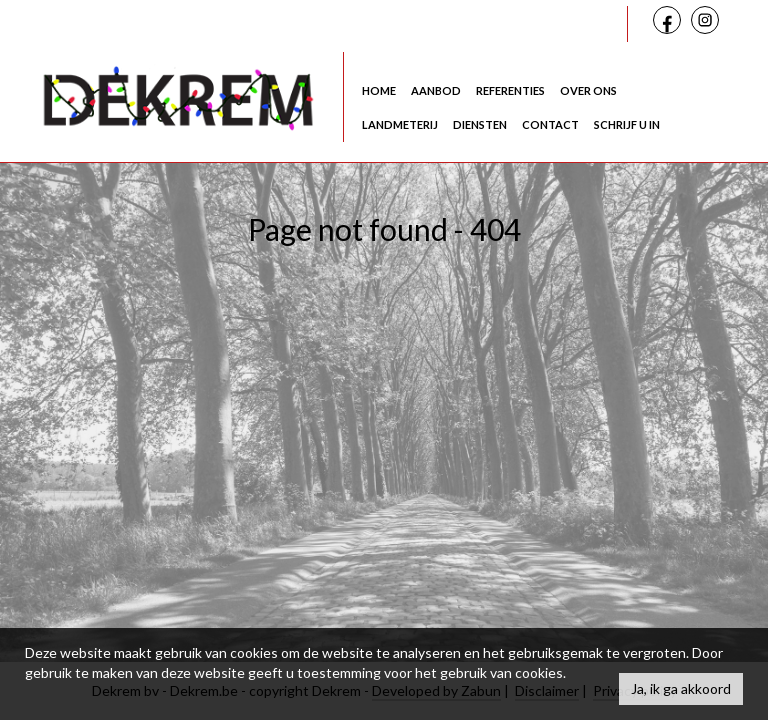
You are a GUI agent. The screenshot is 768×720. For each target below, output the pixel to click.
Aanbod (436, 90)
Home (379, 90)
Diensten (480, 124)
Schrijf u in (627, 124)
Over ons (588, 90)
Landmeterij (400, 124)
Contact (550, 124)
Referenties (510, 90)
